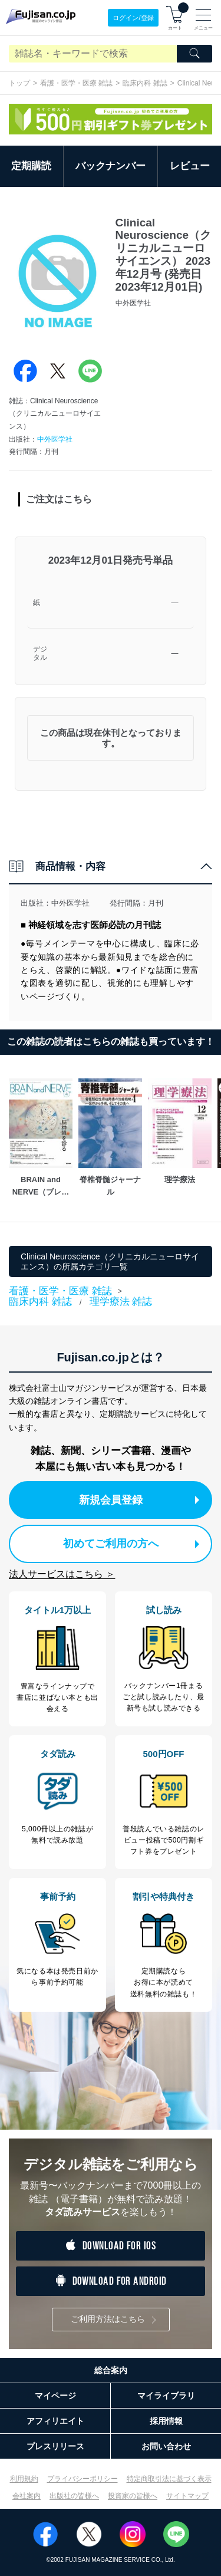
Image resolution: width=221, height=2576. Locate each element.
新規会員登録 (139, 1500)
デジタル (40, 654)
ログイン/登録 (133, 17)
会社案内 (26, 2496)
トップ (19, 83)
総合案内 (110, 2370)
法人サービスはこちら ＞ (62, 1574)
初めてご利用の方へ (131, 1543)
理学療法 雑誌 (121, 1301)
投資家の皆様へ (132, 2496)
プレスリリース (55, 2446)
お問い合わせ (166, 2446)
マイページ (55, 2395)
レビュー (190, 166)
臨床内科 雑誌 (145, 83)
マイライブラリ (166, 2395)
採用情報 (166, 2421)
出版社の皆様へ (74, 2496)
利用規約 (24, 2479)
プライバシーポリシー (82, 2479)
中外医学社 (54, 439)
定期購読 (31, 166)
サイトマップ (187, 2496)
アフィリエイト (55, 2421)
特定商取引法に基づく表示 (169, 2479)
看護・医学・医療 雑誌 (76, 83)
